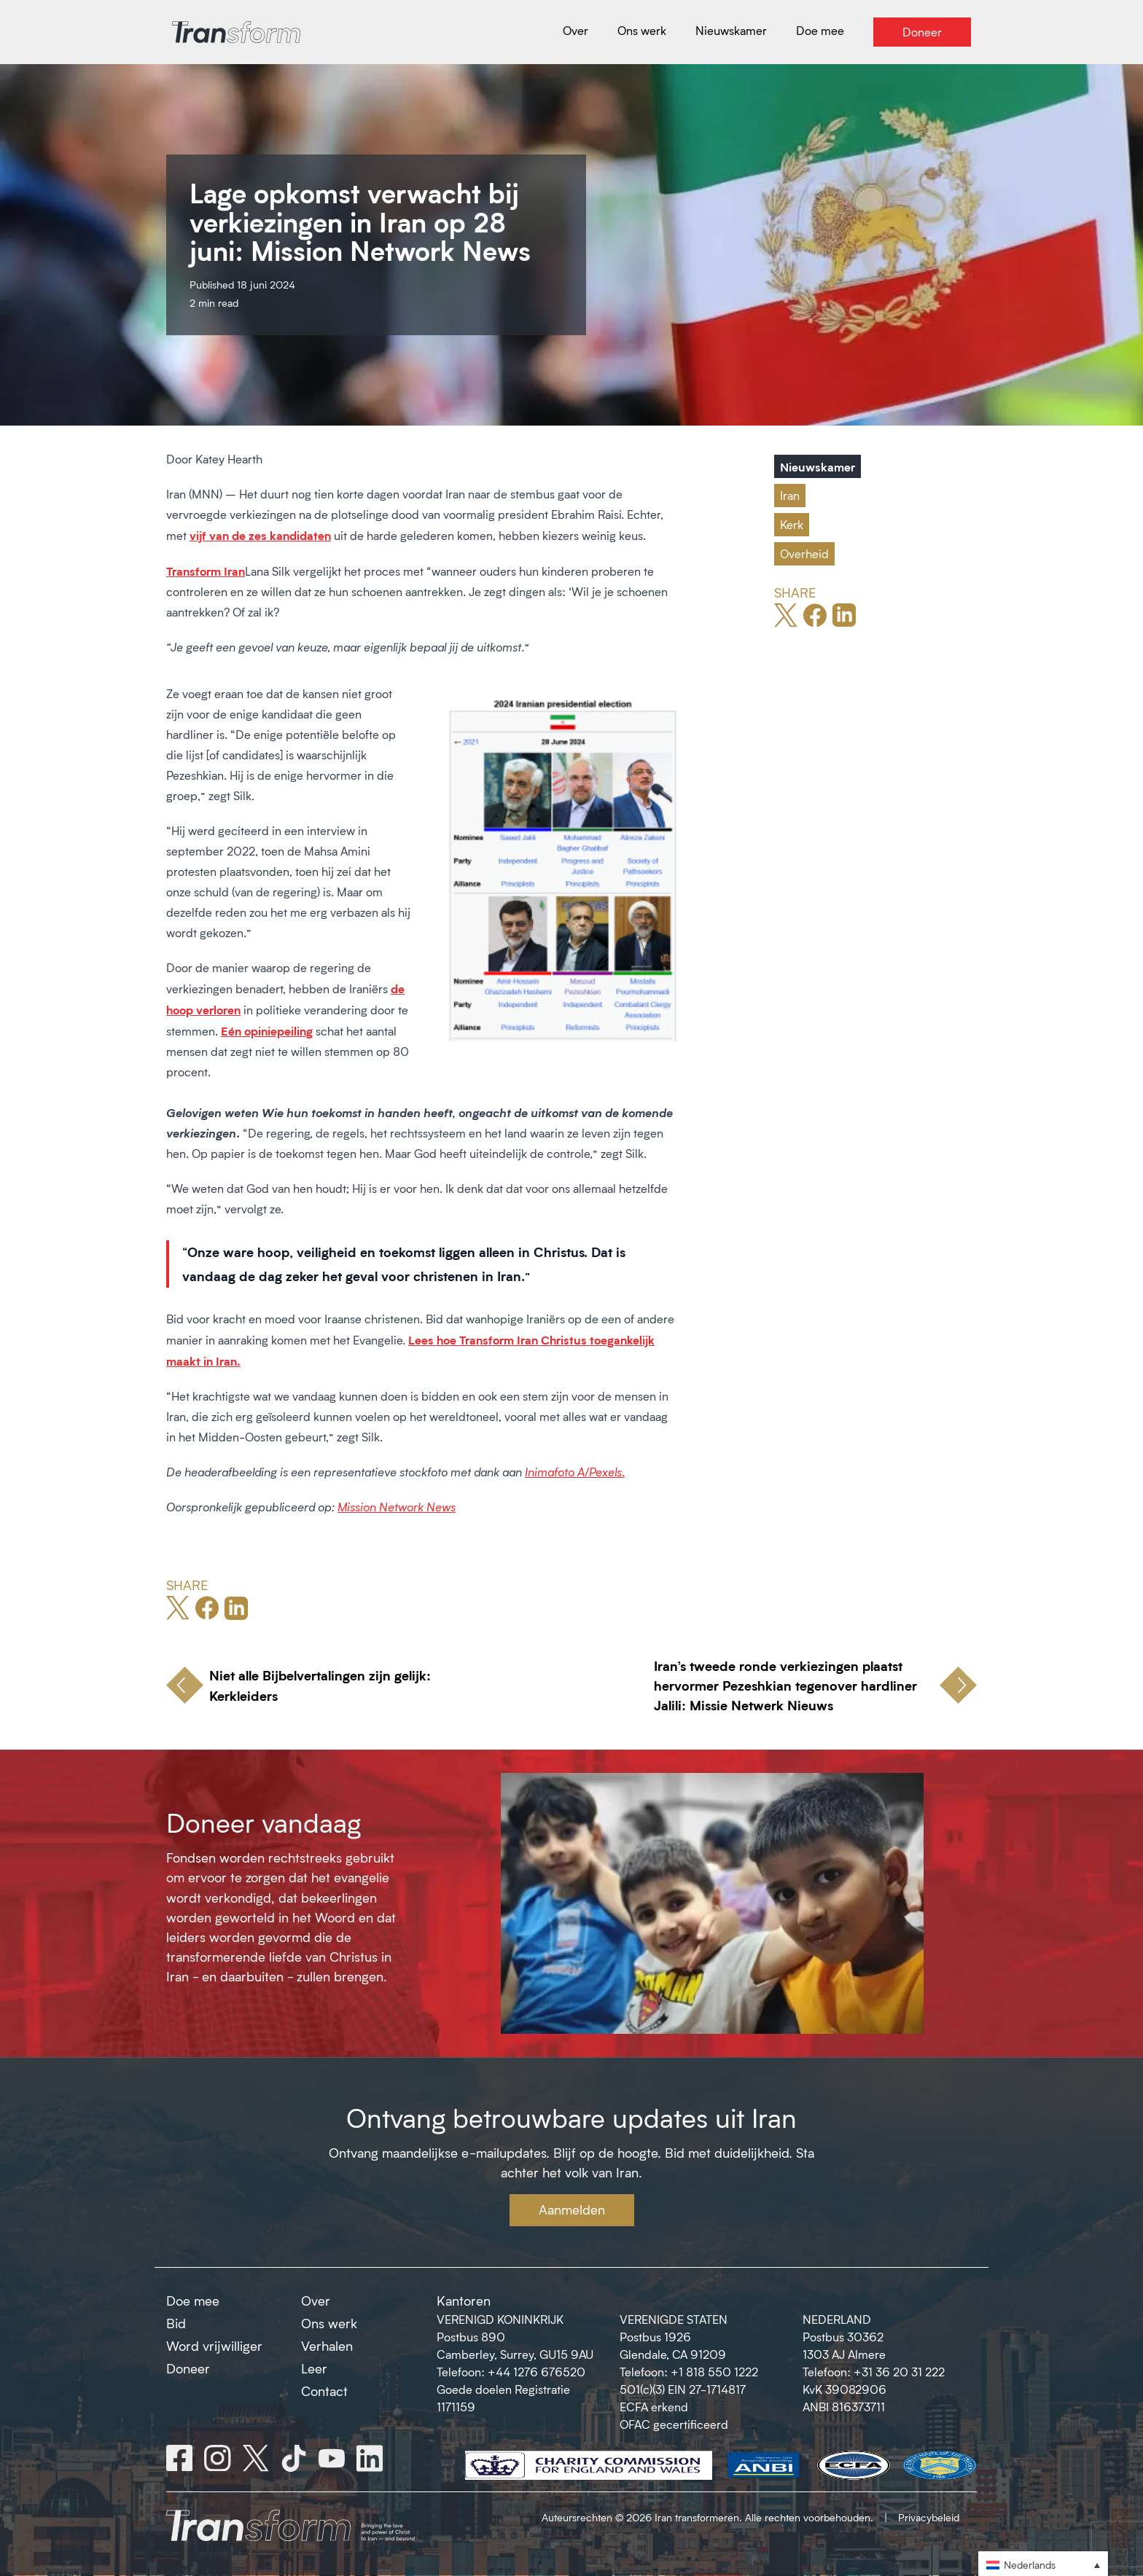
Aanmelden (572, 2209)
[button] (1043, 2564)
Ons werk (329, 2323)
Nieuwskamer (817, 466)
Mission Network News (397, 1506)
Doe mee (192, 2300)
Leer (314, 2368)
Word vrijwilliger (214, 2345)
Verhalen (327, 2345)
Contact (324, 2391)
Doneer (188, 2368)
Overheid (804, 553)
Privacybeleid (928, 2517)
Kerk (791, 524)
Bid (176, 2323)
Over (315, 2300)
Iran (790, 495)
